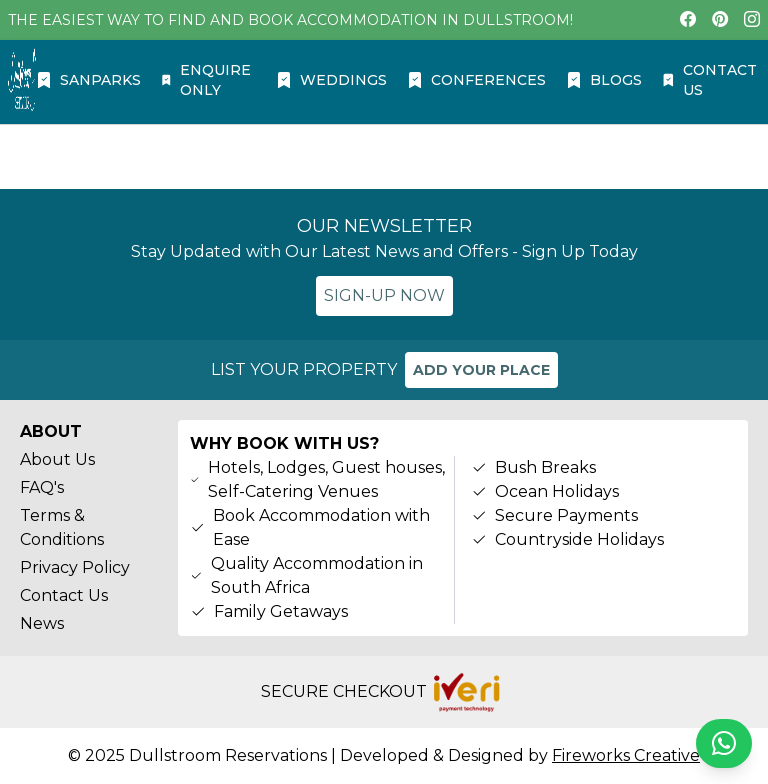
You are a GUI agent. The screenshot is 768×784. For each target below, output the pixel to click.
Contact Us (64, 595)
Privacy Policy (75, 567)
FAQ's (42, 487)
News (42, 623)
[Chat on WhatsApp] (724, 743)
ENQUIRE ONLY (206, 80)
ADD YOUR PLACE (481, 370)
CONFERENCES (476, 80)
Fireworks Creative (626, 755)
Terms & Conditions (62, 527)
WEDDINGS (331, 80)
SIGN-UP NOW (384, 295)
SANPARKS (88, 80)
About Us (57, 459)
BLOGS (604, 80)
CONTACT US (709, 80)
